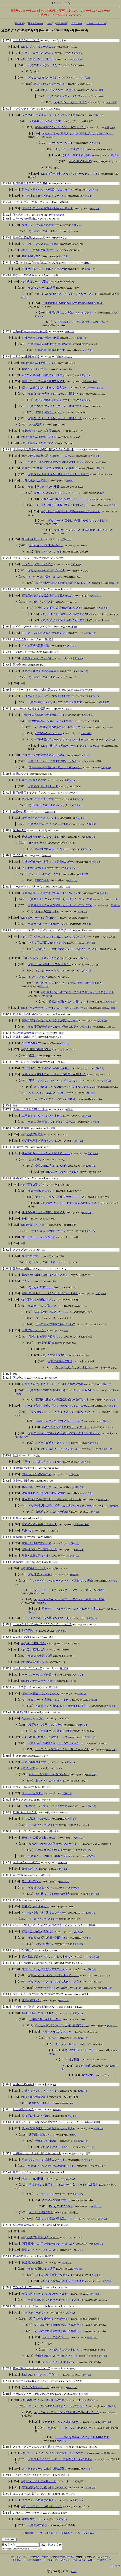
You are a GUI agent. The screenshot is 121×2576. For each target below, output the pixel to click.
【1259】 (7, 2393)
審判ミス (18, 1799)
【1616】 (48, 321)
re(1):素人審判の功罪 (33, 1643)
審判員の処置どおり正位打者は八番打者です (62, 1399)
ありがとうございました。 (58, 2031)
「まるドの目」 (103, 2556)
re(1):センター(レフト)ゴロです (46, 570)
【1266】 (16, 2468)
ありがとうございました (70, 149)
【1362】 (16, 1762)
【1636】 (42, 142)
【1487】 (7, 886)
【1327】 (7, 1962)
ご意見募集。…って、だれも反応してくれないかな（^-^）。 (65, 1411)
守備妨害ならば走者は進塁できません (44, 2487)
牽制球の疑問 (21, 1480)
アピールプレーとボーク (27, 202)
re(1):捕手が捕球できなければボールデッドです (69, 173)
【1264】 (16, 2387)
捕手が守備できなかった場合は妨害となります (50, 1020)
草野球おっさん (64, 356)
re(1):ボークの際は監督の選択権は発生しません (56, 462)
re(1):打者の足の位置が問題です (47, 1937)
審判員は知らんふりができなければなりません (50, 1293)
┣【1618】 (27, 71)
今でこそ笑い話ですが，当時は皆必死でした (62, 2025)
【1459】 (29, 1165)
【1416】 (16, 1293)
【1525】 (35, 745)
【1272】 (16, 2312)
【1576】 (15, 281)
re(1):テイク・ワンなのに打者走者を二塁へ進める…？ (66, 2412)
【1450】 (15, 1134)
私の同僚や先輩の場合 (48, 1849)
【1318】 (16, 2013)
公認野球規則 (21, 1128)
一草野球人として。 (34, 1330)
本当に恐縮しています (48, 399)
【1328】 (16, 1969)
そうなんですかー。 (41, 1287)
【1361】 (69, 2065)
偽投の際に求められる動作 (51, 1165)
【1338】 (16, 1906)
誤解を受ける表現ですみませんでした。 (66, 1427)
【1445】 (7, 1128)
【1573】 (29, 399)
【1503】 (22, 874)
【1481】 (16, 1020)
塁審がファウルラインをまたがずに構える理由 (70, 1608)
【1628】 (48, 102)
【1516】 (7, 689)
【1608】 (16, 539)
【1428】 (16, 1256)
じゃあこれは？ (38, 976)
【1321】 (16, 2000)
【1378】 (7, 1624)
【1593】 (15, 436)
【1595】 (16, 208)
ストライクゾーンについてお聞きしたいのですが (42, 2446)
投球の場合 (42, 880)
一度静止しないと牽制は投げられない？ (37, 2153)
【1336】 (29, 1943)
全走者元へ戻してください (38, 658)
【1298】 (16, 2159)
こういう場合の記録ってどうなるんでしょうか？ (42, 1624)
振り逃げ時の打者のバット (29, 1014)
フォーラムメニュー (96, 23)
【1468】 (16, 1237)
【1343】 (7, 1831)
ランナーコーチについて (27, 1668)
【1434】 (7, 1147)
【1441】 (16, 1153)
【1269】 (7, 2368)
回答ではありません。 (35, 1906)
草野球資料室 (66, 2556)
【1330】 (7, 1950)
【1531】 (16, 645)
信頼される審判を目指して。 (46, 1336)
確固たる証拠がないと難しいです (69, 1001)
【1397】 (16, 1555)
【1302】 (22, 2212)
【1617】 (22, 121)
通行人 (87, 262)
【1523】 (21, 761)
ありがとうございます (42, 601)
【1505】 (16, 817)
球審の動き (19, 1536)
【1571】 (7, 262)
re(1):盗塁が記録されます (43, 786)
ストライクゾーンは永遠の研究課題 (43, 2468)
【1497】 (22, 976)
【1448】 (49, 1367)
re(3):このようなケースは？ (50, 83)
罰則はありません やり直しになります (46, 189)
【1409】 (16, 1405)
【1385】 (15, 1661)
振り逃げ (18, 1900)
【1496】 (16, 867)
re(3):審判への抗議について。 (52, 1311)
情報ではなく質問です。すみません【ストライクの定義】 (63, 2184)
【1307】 (16, 2128)
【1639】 (35, 173)
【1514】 (16, 714)
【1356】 (16, 1806)
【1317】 (7, 2006)
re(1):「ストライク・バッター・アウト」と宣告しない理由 (69, 1590)
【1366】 (16, 1718)
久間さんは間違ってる (26, 356)
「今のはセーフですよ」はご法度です (44, 1806)
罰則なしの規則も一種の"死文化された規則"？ (50, 468)
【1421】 (29, 1399)
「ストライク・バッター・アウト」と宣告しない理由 (61, 1580)
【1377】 (29, 1749)
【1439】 (16, 1212)
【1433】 (22, 1262)
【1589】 (7, 218)
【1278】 (29, 2355)
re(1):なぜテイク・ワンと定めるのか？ (71, 2427)
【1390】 (15, 1568)
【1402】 (16, 1487)
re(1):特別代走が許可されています (48, 824)
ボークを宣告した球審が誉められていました (62, 505)
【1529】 (7, 651)
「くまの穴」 (16, 2560)
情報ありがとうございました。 (40, 2249)
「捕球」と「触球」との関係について (35, 2006)
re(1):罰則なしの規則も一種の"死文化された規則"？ (58, 474)
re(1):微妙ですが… (39, 2525)
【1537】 (42, 1001)
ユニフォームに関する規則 (38, 2500)
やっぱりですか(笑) (80, 161)
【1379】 (21, 1699)
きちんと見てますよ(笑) (76, 155)
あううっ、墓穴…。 (67, 2044)
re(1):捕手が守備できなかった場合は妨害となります (59, 1026)
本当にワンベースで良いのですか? (33, 2393)
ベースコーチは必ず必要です (39, 1674)
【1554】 (16, 455)
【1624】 (28, 83)
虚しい (39, 1318)
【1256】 (15, 2506)
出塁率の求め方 (31, 1043)
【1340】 (22, 1918)
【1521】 (29, 733)
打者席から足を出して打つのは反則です (46, 696)
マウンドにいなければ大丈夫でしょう (44, 1969)
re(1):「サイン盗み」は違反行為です (49, 964)
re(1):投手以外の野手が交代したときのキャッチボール (60, 1505)
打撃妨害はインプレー (48, 733)
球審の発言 (19, 830)
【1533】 (16, 658)
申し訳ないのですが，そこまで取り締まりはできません (68, 982)
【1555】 (16, 468)
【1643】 (49, 149)
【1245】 (7, 2512)
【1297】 (7, 2153)
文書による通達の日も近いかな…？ (56, 2218)
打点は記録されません (35, 1818)
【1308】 (22, 2134)
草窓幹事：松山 (89, 381)
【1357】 (16, 1793)
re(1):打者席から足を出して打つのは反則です (55, 702)
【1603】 (16, 115)
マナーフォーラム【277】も (38, 1237)
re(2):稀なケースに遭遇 (41, 287)
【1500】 (16, 836)
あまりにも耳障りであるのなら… (49, 1774)
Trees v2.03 (114, 2565)
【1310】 (42, 2206)
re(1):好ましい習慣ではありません (48, 1856)
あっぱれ (57, 2109)
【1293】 (15, 2237)
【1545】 (35, 614)
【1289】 (21, 2299)
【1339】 (16, 1912)
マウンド (18, 1786)
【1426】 (36, 1427)
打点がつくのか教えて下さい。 (31, 2381)
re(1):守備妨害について (34, 1184)
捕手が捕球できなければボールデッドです (60, 127)
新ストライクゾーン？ (26, 2172)
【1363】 (76, 2075)
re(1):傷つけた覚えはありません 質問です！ (55, 393)
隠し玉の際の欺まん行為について (33, 1962)
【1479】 (7, 1014)
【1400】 (16, 1530)
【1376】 (21, 1743)
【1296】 (16, 2178)
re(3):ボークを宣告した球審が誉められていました (84, 529)
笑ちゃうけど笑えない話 (27, 2287)
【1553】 (16, 381)
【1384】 (16, 1630)
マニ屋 (66, 886)
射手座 (49, 995)
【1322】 (29, 2025)
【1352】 (7, 1799)
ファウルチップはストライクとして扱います (48, 115)
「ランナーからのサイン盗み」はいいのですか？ (42, 930)
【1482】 (15, 936)
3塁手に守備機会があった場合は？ (49, 2318)
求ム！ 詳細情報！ (34, 2178)
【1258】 (7, 2446)
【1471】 (28, 1086)
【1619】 (21, 77)
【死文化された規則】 (35, 480)
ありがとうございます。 (43, 1262)
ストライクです (44, 2193)
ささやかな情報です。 (55, 2200)
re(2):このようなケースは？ (44, 65)
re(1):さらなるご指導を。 (56, 2147)
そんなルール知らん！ (48, 970)
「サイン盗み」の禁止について (47, 1230)
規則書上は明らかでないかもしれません (46, 1956)
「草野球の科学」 (34, 2560)
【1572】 (16, 268)
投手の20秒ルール (32, 539)
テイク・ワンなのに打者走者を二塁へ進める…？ (58, 2406)
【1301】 (22, 2184)
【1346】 (16, 1881)
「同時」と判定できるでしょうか (42, 1461)
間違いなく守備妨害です (36, 1474)
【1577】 (16, 430)
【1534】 (7, 626)
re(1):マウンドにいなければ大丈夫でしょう (53, 1975)
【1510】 (7, 773)
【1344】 (16, 1837)
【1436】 (29, 1196)
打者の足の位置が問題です (38, 1931)
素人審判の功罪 (22, 1637)
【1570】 (21, 393)
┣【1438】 (34, 1349)
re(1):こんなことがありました (38, 2481)
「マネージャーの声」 (57, 2560)
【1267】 (36, 2421)
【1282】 (42, 2349)
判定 (15, 1455)
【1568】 (35, 499)
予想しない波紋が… (47, 2140)
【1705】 (21, 905)
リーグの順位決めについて (29, 237)
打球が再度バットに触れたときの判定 (44, 268)
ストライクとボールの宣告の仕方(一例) (45, 1618)
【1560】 (21, 474)
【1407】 (7, 1377)
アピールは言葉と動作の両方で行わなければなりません (55, 1405)
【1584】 (15, 250)
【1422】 (29, 1442)
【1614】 (42, 312)
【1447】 (28, 1599)
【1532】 (22, 677)
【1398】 (22, 1580)
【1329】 (21, 1975)
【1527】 (16, 670)
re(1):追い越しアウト (40, 1887)
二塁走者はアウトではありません (42, 1115)
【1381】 (15, 1649)
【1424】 (29, 1421)
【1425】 (16, 1330)
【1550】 (15, 362)
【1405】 (16, 1474)
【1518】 (16, 755)
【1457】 (7, 1109)
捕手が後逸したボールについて (31, 2368)
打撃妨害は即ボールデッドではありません (60, 739)
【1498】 (29, 982)
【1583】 (16, 243)
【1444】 (21, 1505)
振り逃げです (30, 1868)
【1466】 (29, 1318)
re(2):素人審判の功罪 (40, 1655)
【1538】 (7, 589)
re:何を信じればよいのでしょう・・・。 (65, 499)
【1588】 (16, 256)
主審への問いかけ (23, 2084)
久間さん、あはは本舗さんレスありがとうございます (67, 948)
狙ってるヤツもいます (48, 551)
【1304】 (29, 2218)
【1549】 (7, 356)
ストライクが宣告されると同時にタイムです (62, 1749)
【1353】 (7, 1786)
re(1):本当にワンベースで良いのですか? (44, 2400)
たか (38, 1455)
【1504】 (16, 799)
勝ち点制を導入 (31, 256)
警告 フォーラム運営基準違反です (43, 381)
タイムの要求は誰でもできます (54, 2274)
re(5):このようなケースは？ (64, 96)
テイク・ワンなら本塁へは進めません (44, 632)
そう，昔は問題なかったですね (47, 942)
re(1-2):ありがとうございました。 (61, 1448)
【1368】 (22, 1724)
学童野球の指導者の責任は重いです (43, 714)
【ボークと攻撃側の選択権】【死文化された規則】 (43, 449)
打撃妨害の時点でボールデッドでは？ (51, 721)
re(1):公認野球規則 (32, 1134)
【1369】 (22, 1774)
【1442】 (35, 1355)
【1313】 (16, 2115)
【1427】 (35, 1448)
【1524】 (22, 767)
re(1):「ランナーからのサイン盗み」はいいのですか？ (53, 936)
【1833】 (21, 1981)
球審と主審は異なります (36, 1555)
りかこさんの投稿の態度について (55, 1324)
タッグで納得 (83, 2065)
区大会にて (19, 1377)
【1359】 (29, 1893)
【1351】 (21, 1887)
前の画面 (19, 23)
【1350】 (21, 1856)
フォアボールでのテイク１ (45, 874)
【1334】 (16, 1931)
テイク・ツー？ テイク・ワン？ (33, 626)
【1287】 (29, 2274)
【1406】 (7, 1455)
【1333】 (7, 1925)
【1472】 (7, 1036)
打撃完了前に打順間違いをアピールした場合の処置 (52, 1384)
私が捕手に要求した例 (48, 849)
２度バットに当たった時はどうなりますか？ (39, 262)
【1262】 (22, 2406)
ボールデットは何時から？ (29, 886)
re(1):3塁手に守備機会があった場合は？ (58, 2324)
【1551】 (16, 369)
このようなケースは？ (26, 40)
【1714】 (29, 911)
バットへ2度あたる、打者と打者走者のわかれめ (41, 1925)
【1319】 (22, 2019)
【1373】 (16, 1674)
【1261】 (15, 2453)
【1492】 (21, 899)
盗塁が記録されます (34, 780)
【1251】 (16, 2500)
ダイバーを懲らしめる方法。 (59, 2362)
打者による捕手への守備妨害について (58, 607)
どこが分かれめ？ (23, 2109)
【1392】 (7, 1518)
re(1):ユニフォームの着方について (41, 2506)
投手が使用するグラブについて (31, 792)
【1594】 (7, 202)
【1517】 (16, 696)
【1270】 (7, 2306)
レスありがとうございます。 (46, 121)
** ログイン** (104, 2560)
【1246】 (16, 2519)
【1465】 (35, 1171)
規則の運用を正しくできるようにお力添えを (48, 2128)
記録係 (69, 480)
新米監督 (69, 331)
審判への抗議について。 (27, 1268)
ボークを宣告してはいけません (40, 1693)
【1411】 (22, 1411)
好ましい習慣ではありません (39, 1837)
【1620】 (15, 443)
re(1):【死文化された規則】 (44, 486)
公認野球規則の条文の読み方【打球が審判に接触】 (72, 303)
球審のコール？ (22, 1561)
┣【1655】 (47, 167)
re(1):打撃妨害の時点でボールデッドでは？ (60, 727)
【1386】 (15, 1680)
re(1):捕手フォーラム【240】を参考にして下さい (70, 1203)
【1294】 (7, 2172)
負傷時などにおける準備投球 (52, 1511)
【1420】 (15, 1299)
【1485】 (22, 942)
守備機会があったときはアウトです (56, 2355)
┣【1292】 (14, 2231)
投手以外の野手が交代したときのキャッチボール (51, 1499)
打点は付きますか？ (25, 1812)
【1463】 (21, 1121)
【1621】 (15, 1007)
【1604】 (36, 303)
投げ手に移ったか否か (35, 2115)
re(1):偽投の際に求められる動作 (60, 1171)
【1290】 (49, 2437)
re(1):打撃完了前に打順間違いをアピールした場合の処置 (61, 1390)
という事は (35, 1159)
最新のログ (76, 23)
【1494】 (29, 970)
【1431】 (22, 1336)
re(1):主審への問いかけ (34, 2096)
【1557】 (7, 331)
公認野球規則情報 (23, 1033)
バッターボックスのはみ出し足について (37, 689)
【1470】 (22, 1080)
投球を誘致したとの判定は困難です (43, 1212)
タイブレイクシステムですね (39, 243)
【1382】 (29, 1705)
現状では (27, 1530)
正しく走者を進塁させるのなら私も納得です (82, 2437)
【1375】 (7, 1637)
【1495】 (16, 861)
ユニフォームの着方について (30, 2493)
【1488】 (16, 892)
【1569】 (35, 511)
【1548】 (7, 449)
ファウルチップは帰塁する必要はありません (48, 1068)
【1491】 (21, 964)
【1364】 (7, 1712)
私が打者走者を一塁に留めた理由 (42, 375)
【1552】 (16, 375)
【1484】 (21, 1026)
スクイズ (18, 1249)
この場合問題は (44, 1342)
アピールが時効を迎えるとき (52, 1442)
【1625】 (35, 89)
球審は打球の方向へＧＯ (36, 1543)
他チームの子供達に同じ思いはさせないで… (55, 767)
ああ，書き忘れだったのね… (79, 2050)
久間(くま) (77, 53)
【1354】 (16, 1818)
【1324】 (36, 2031)
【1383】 (21, 1655)
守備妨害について (23, 1178)
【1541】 (22, 601)
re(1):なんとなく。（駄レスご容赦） (56, 1099)
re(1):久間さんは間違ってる (37, 362)
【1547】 (35, 620)
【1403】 (16, 1493)
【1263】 (7, 2381)
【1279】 (36, 2337)
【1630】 (36, 133)
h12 (40, 1518)
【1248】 (7, 2475)
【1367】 (16, 1737)
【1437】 (29, 1342)
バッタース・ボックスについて (31, 589)
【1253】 (16, 2487)
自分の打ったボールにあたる (30, 331)
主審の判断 (19, 811)
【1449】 (16, 1218)
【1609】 (29, 582)
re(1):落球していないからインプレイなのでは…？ (64, 1086)
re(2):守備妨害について (41, 1190)
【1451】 (36, 1608)
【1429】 (16, 1461)
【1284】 (16, 2262)
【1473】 (16, 1043)
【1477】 (15, 1049)
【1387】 (29, 1780)
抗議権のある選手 (32, 2262)
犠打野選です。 (31, 1256)
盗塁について (21, 773)
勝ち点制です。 (22, 214)
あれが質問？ (37, 424)
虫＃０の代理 (50, 1378)
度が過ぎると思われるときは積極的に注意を (62, 1705)
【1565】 (21, 344)
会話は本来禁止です (34, 1762)
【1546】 (21, 570)
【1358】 (29, 1849)
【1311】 (7, 2109)
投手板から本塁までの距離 (45, 1724)
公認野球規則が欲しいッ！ (29, 2224)
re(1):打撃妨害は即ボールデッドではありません (69, 745)
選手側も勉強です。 (41, 2134)
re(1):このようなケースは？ (37, 46)
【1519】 (22, 721)
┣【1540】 (14, 1243)
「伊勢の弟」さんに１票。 (45, 2019)
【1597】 (16, 189)
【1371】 (7, 1687)
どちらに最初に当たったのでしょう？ (44, 1737)
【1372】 (7, 1668)
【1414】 (16, 1274)
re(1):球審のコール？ (33, 1568)
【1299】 (16, 2249)
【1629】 (29, 127)
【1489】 (15, 917)
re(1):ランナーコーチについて (38, 1680)
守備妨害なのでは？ (25, 1468)
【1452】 (15, 1224)
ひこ (92, 930)
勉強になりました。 (41, 2103)
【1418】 (21, 1390)
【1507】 (21, 824)
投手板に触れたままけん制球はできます (46, 1153)
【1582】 (22, 424)
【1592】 (7, 214)
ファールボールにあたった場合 (31, 2306)
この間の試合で (22, 651)
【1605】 (7, 40)
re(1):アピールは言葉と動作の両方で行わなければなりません (64, 1433)
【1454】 (29, 1511)
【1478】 (22, 1055)
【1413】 (7, 1268)
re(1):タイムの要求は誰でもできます (62, 2281)
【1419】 (21, 1433)
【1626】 (41, 96)
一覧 (50, 23)
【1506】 (29, 880)
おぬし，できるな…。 (55, 2337)
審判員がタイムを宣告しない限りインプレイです (51, 892)
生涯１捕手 (50, 811)
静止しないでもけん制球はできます (43, 2159)
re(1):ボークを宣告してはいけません (49, 1699)
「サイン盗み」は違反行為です (40, 958)
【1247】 (7, 2493)
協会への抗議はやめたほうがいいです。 (46, 1274)
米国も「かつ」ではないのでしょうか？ (59, 1421)
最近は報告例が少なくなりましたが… (44, 836)
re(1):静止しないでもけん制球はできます (52, 2165)
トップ (17, 2556)
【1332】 (16, 1956)
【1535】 (16, 632)
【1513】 (7, 708)
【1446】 (21, 1305)
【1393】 (16, 1618)
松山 (74, 2571)
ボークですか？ (22, 1687)
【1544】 (16, 564)
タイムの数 (19, 639)
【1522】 (29, 739)
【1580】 (7, 237)
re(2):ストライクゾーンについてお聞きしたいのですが (60, 2459)
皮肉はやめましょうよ (48, 412)
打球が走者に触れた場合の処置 (40, 337)
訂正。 (33, 1055)
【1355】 (22, 1824)
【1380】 (15, 1643)
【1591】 (22, 231)
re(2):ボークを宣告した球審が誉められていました (77, 520)
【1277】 (28, 2331)
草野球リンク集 (49, 2556)
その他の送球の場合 (34, 867)
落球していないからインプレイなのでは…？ (55, 1080)
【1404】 (16, 1499)
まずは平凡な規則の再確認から (40, 670)
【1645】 (56, 155)
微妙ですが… (30, 2519)
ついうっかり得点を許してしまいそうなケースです (66, 293)
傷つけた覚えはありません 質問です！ (46, 387)
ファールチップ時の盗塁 (27, 1061)
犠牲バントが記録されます (38, 224)
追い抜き (18, 1875)
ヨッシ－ (67, 708)
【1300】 (21, 2165)
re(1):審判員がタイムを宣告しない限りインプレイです (60, 899)
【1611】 (29, 551)
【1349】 (7, 1812)
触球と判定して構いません (38, 2013)
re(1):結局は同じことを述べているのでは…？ (81, 321)
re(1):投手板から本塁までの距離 (53, 1730)
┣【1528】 (14, 683)
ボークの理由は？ (23, 1950)
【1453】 (28, 1311)
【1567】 (29, 350)
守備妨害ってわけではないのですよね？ (46, 2293)
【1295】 (16, 2243)
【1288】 (35, 2281)
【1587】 (29, 293)
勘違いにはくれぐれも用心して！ (42, 2374)
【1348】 (22, 1843)
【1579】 (22, 576)
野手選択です (30, 1630)
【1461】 (7, 1061)
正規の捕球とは (31, 2000)
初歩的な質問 (21, 1712)
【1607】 (16, 52)
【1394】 (16, 1524)
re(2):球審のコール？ (40, 1574)
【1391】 (21, 1574)
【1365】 (15, 1768)
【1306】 (7, 2122)
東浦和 (74, 626)
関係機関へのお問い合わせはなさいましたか (48, 2243)
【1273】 (41, 2427)
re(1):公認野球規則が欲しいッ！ (40, 2237)
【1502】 (7, 792)
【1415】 (16, 1281)
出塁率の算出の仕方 (25, 1036)
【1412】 (7, 1373)
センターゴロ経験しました (45, 576)
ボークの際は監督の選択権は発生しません (47, 455)
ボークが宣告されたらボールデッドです (59, 1987)
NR (54, 2084)
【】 (7, 1178)
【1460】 (7, 1105)
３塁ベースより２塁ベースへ (30, 1109)
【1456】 (22, 1159)
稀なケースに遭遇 (23, 275)
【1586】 (21, 287)
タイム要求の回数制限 (35, 645)
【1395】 (16, 1543)
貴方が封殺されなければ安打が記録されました (63, 582)
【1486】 (29, 948)
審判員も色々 (37, 842)
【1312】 (35, 2147)
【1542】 (29, 607)
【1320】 (7, 1994)
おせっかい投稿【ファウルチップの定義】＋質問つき (54, 1074)
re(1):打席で (28, 1768)
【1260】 (15, 2400)
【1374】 (16, 1693)
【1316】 (15, 2096)
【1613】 (21, 65)
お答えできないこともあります (40, 2090)
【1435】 (21, 1190)
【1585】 (48, 529)
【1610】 (22, 545)
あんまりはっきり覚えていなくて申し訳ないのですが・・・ (78, 133)
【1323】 (22, 2103)
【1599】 (16, 195)
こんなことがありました (27, 2475)
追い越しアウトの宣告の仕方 (52, 1893)
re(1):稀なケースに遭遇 (34, 281)
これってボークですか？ (27, 2512)
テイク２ (18, 855)
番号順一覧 (61, 23)
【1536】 (35, 992)
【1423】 (7, 1249)
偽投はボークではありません (39, 1487)
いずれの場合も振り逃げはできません (44, 1912)
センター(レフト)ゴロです (37, 564)
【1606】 (15, 46)
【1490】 (7, 855)
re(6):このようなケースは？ (70, 102)
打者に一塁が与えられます (38, 52)
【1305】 (36, 2200)
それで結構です (44, 1943)
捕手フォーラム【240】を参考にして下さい (61, 1196)
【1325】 (42, 2037)
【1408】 (16, 1384)
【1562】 (28, 492)
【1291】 (7, 2224)
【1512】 (29, 849)
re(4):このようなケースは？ (57, 89)
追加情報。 (75, 2059)
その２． (27, 1281)
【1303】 (29, 2193)
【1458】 (22, 1230)
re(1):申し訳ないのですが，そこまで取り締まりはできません (77, 992)
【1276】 (28, 2324)
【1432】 (15, 1184)
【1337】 (7, 1900)
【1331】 (56, 2050)
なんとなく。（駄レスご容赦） (47, 1092)
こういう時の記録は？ (26, 218)
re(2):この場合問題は (60, 1361)
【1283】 (36, 2362)
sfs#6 (101, 493)
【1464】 (16, 1068)
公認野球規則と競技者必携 (38, 1140)
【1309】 (29, 2140)
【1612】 (15, 59)
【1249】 (21, 2525)
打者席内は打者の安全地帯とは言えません (47, 595)
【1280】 (7, 2256)
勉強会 (17, 664)
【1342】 (7, 1862)
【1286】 (16, 2293)
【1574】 (41, 520)
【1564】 (16, 337)
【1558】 (7, 275)
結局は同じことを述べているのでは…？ (73, 312)
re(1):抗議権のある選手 (41, 2268)
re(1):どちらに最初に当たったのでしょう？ (53, 1743)
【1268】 (21, 2459)
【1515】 (21, 786)
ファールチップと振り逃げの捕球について (38, 1994)
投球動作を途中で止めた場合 (30, 183)
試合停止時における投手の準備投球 (43, 1493)
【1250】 (15, 2481)
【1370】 (28, 1730)
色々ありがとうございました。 (74, 1367)
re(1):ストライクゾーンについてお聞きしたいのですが (53, 2453)
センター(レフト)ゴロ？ (27, 557)
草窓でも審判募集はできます (39, 1524)
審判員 (17, 1518)
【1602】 (7, 108)
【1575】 (21, 406)
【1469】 (16, 1074)
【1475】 (22, 1092)
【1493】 (21, 923)
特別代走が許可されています (39, 817)
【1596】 (7, 183)
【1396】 (16, 1549)
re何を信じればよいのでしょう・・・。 (58, 492)
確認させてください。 (35, 369)
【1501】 (7, 811)
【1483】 (16, 958)
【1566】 (29, 505)
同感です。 (88, 2075)
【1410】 (28, 1590)
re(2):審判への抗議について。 (45, 1305)
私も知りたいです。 (34, 1718)
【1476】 (28, 1099)
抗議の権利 (19, 2256)
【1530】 (7, 639)
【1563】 (16, 387)
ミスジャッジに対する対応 (29, 708)
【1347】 (62, 2059)
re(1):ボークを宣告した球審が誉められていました (70, 511)
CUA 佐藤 (76, 59)
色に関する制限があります (38, 799)
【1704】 (21, 702)
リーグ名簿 (34, 2556)
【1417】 (22, 1287)
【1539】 (16, 595)
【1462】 (16, 1115)
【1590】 (16, 224)
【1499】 (7, 830)
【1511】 (16, 780)
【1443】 (41, 1361)
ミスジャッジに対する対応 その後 (43, 755)
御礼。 (26, 1218)
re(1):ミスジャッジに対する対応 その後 (52, 761)
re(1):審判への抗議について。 (38, 1299)
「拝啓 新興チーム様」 (82, 2560)
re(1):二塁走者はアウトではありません (51, 1121)
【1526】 (7, 664)
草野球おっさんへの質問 (36, 430)
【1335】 (21, 1937)
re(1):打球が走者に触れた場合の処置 (49, 344)
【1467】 (29, 1324)
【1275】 (22, 2318)
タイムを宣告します (47, 911)
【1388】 (7, 1561)
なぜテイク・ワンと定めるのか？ (62, 2421)
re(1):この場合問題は (53, 1355)
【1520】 (28, 727)
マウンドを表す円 (32, 1793)
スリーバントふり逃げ (26, 1862)
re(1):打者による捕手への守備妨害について (66, 614)
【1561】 (21, 486)
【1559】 (21, 462)
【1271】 (16, 2374)
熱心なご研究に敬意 (61, 2206)
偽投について (21, 1147)
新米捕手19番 (85, 690)
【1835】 (29, 1987)
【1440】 (35, 1203)
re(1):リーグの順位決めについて (40, 250)
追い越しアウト (31, 1881)
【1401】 (7, 1468)
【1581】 (21, 418)
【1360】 (7, 1755)
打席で (17, 1755)
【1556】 (16, 480)
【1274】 (7, 2287)
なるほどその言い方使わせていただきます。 (55, 1843)
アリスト (73, 793)
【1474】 (7, 1033)
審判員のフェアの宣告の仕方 (39, 1549)
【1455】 (16, 1140)
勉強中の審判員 (56, 215)
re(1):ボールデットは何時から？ (40, 917)
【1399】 (7, 1480)
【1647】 (62, 161)
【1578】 (29, 412)
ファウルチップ (22, 108)
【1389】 (7, 1536)
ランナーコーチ (22, 1831)
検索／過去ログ (35, 23)
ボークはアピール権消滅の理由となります (47, 208)
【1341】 (7, 1875)
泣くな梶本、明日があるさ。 (46, 545)
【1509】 (22, 842)
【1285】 (21, 2268)
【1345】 (16, 1868)
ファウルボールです (61, 142)
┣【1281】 (41, 2343)
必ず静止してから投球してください (43, 195)
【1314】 (7, 2084)
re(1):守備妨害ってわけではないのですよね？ (55, 2299)
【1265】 (28, 2412)
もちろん (54, 2037)
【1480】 (7, 930)
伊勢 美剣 (86, 733)
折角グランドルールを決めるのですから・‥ (39, 2122)
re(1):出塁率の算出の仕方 (36, 1049)
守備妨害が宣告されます (50, 350)
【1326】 (49, 2044)
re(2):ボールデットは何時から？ (47, 923)
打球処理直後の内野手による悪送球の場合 (47, 861)
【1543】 (7, 557)
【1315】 (16, 2090)
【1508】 (22, 805)
